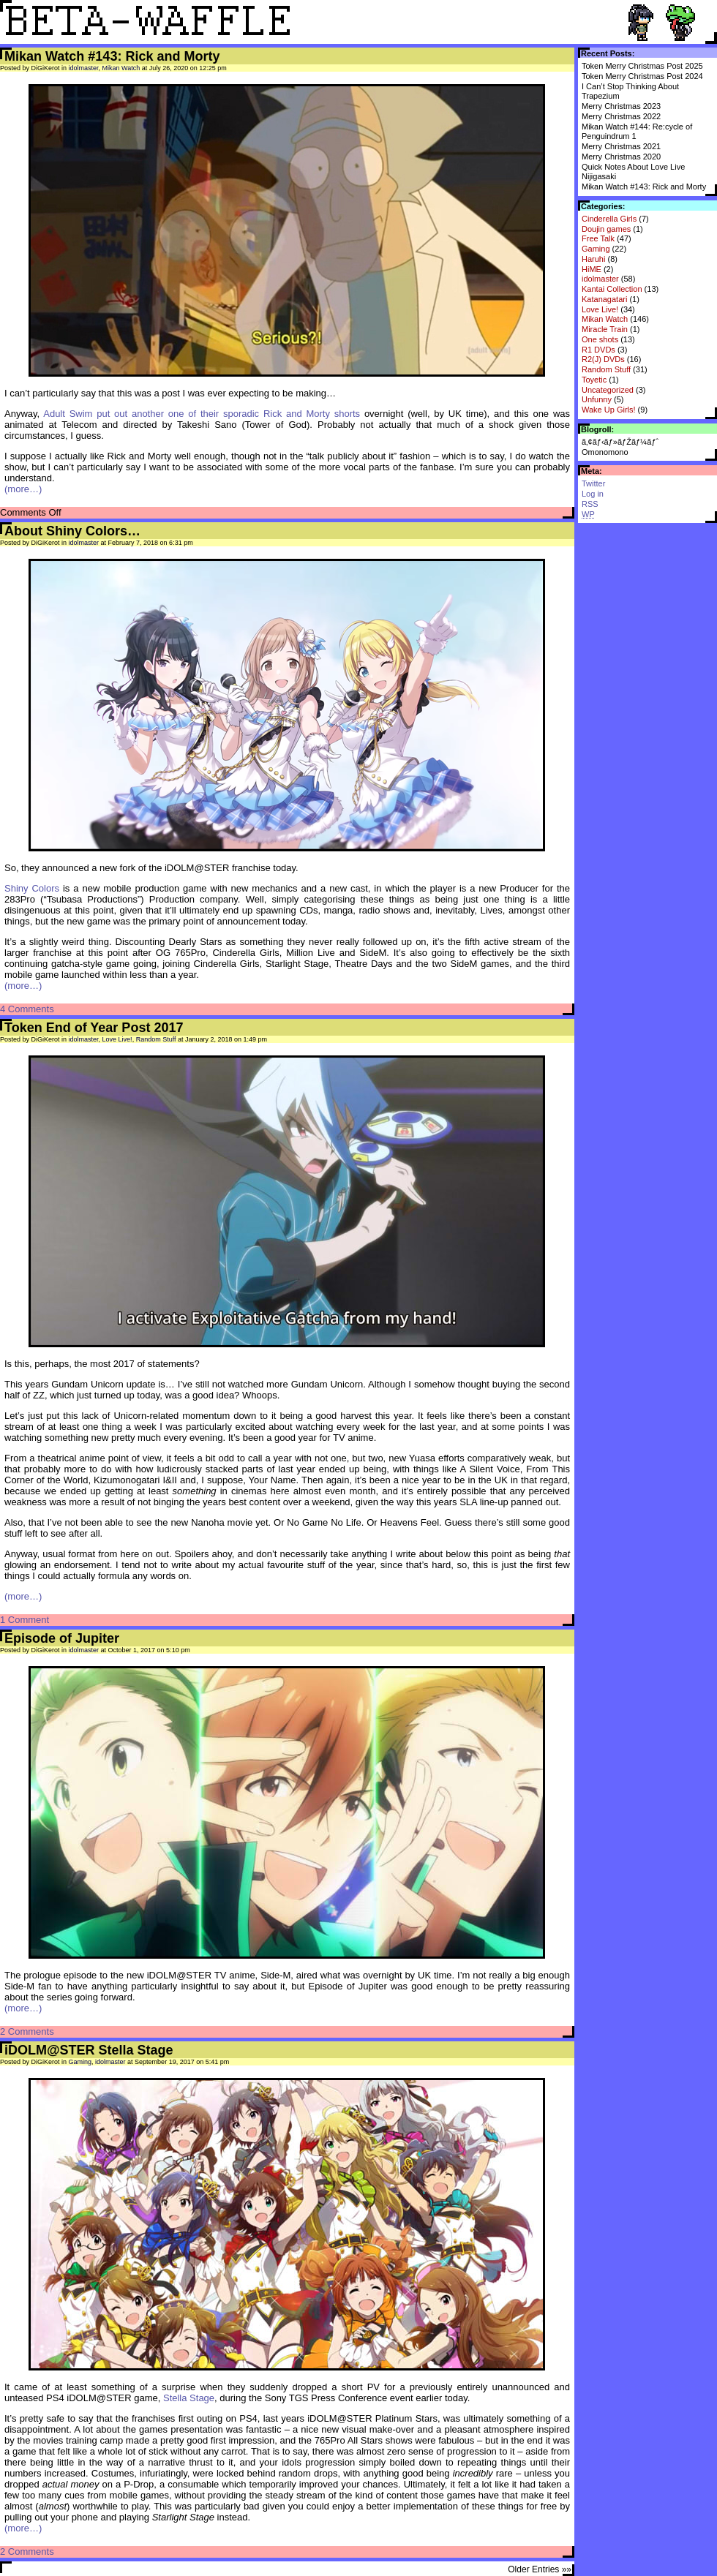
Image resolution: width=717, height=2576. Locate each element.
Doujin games (606, 229)
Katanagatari (604, 299)
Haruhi (593, 259)
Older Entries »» (539, 2569)
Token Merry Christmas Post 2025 (642, 65)
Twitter (593, 483)
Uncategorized (608, 389)
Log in (593, 493)
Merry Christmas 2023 (621, 106)
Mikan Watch (605, 319)
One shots (600, 339)
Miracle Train (605, 329)
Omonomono (605, 452)
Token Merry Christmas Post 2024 (642, 76)
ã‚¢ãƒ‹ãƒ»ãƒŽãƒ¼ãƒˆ (620, 441)
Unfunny (597, 399)
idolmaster (600, 278)
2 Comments (27, 2031)
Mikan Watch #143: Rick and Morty (644, 186)
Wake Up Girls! (609, 409)
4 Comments (27, 1008)
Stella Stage (188, 2397)
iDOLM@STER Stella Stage (88, 2050)
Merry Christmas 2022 (621, 116)
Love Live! (600, 309)
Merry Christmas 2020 (621, 156)
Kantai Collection (612, 289)
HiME (591, 269)
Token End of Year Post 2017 (93, 1027)
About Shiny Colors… (72, 531)
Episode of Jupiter (61, 1638)
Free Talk (598, 238)
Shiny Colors (31, 888)
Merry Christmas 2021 (621, 146)
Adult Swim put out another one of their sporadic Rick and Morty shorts (201, 413)
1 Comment (24, 1619)
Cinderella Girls (609, 218)
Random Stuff (606, 369)
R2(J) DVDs (603, 359)
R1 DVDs (598, 349)
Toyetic (594, 379)
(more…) (23, 488)
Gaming (596, 248)
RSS (590, 504)
